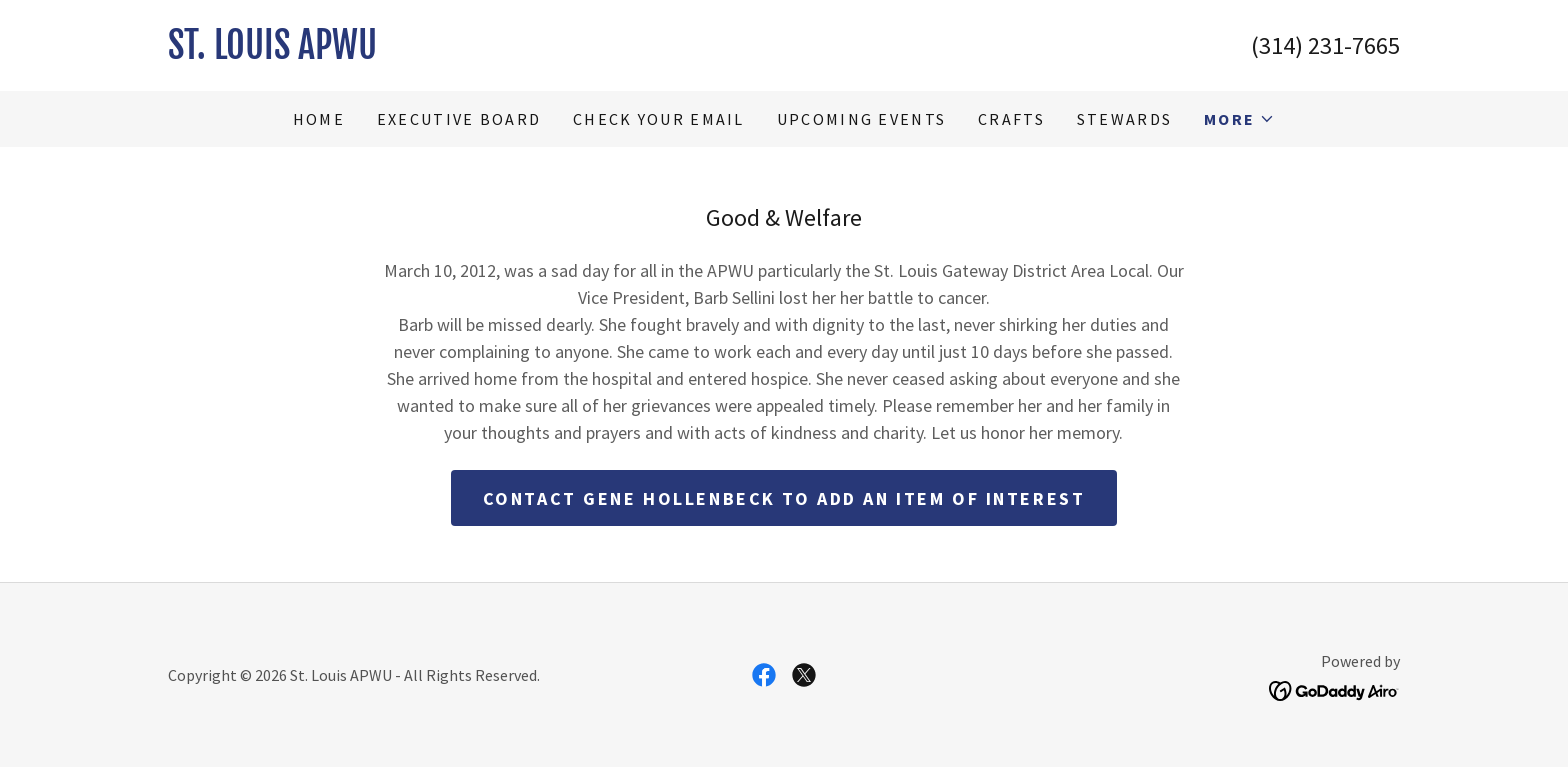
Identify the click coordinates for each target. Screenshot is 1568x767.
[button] (1239, 119)
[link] (476, 52)
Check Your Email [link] (659, 119)
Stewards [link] (1124, 119)
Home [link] (319, 119)
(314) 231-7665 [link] (1325, 45)
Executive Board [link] (459, 119)
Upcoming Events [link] (861, 119)
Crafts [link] (1011, 119)
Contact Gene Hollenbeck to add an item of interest (784, 498)
